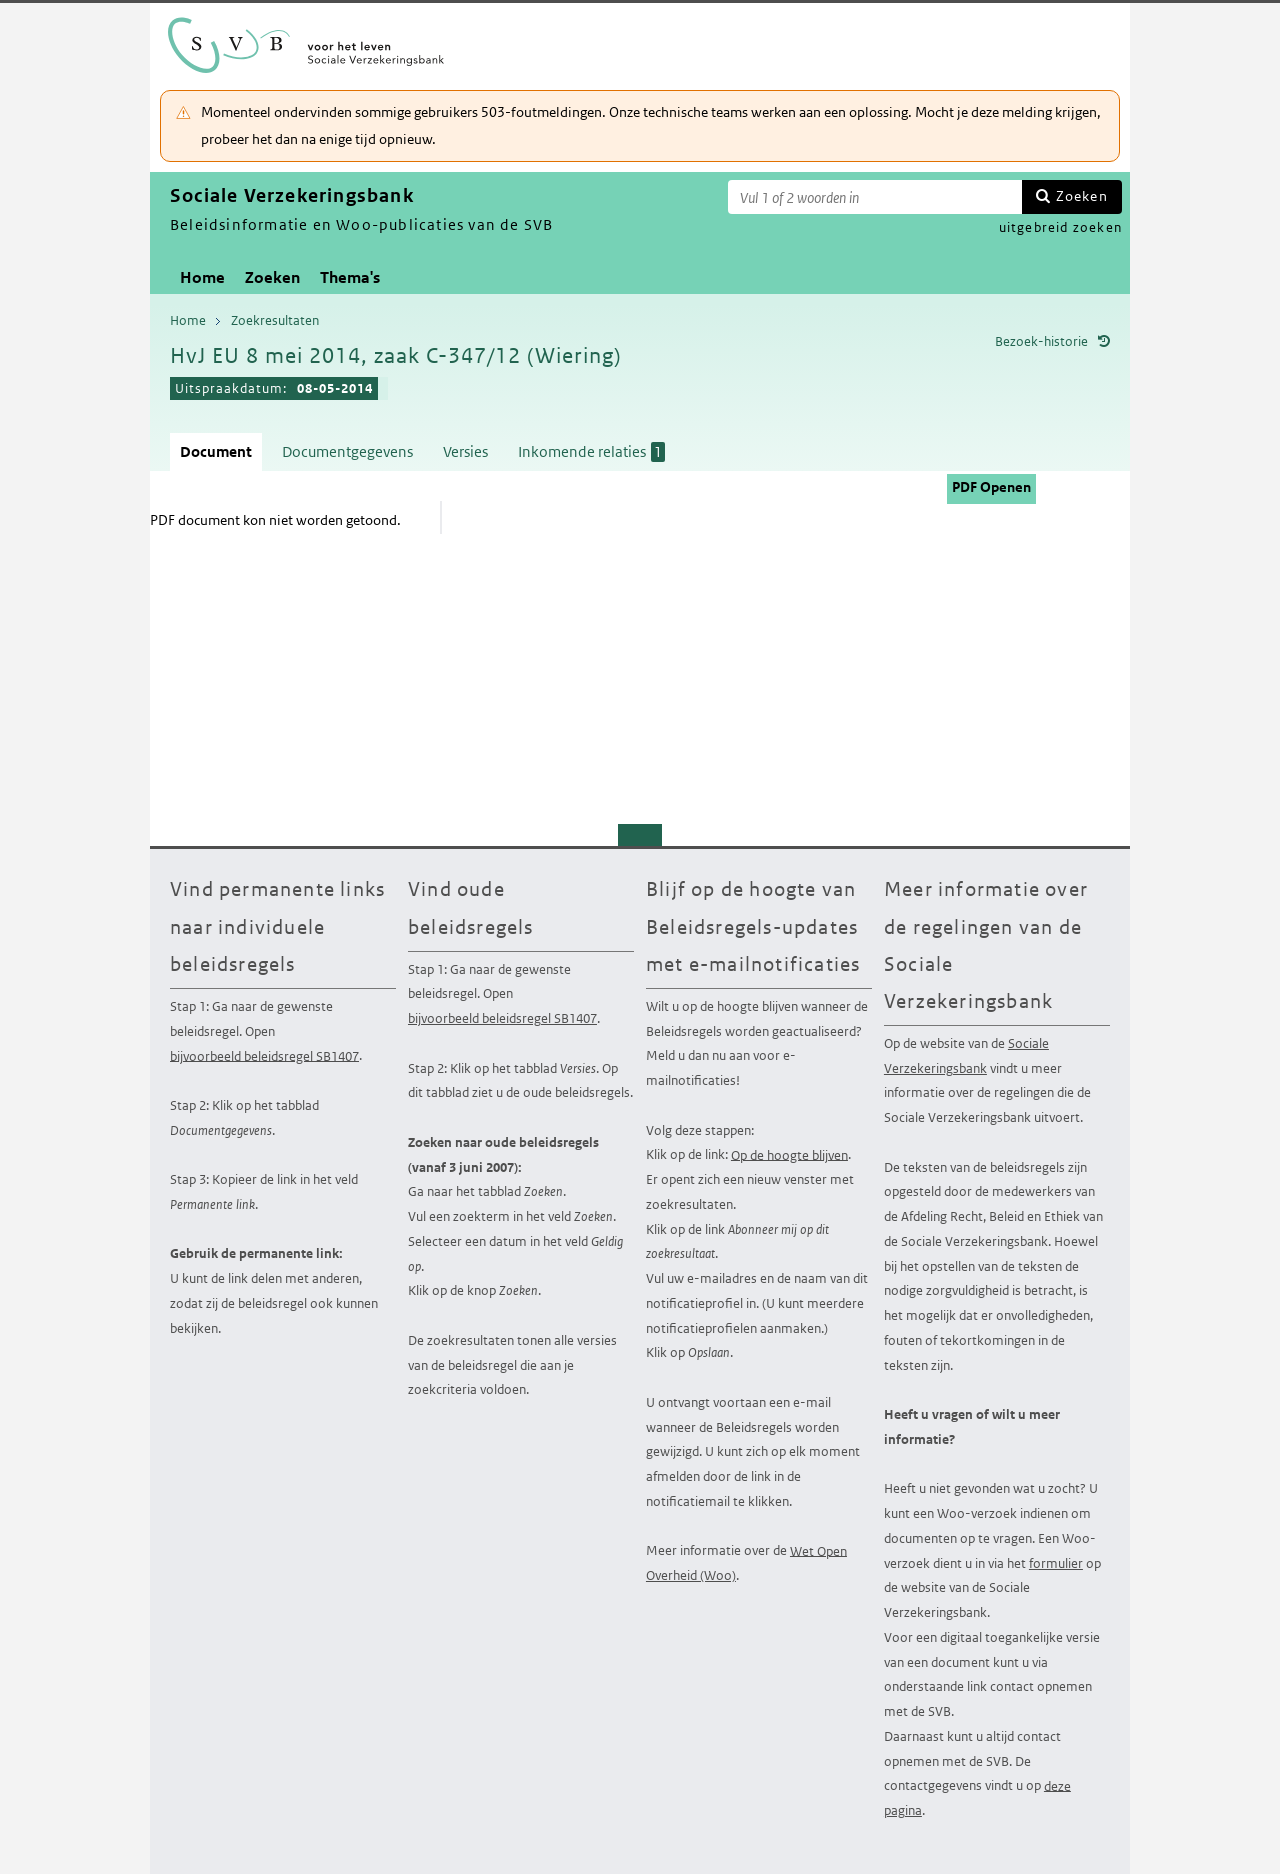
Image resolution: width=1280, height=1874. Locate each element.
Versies (465, 451)
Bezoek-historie (1041, 341)
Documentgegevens (347, 451)
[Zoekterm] (875, 197)
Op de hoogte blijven (789, 1154)
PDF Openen (991, 487)
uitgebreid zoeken (1060, 227)
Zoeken (1082, 196)
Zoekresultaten (275, 320)
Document (216, 451)
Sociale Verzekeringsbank (966, 1056)
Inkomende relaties (591, 452)
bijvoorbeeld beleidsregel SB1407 (264, 1055)
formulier (1056, 1563)
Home (202, 277)
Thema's (350, 277)
